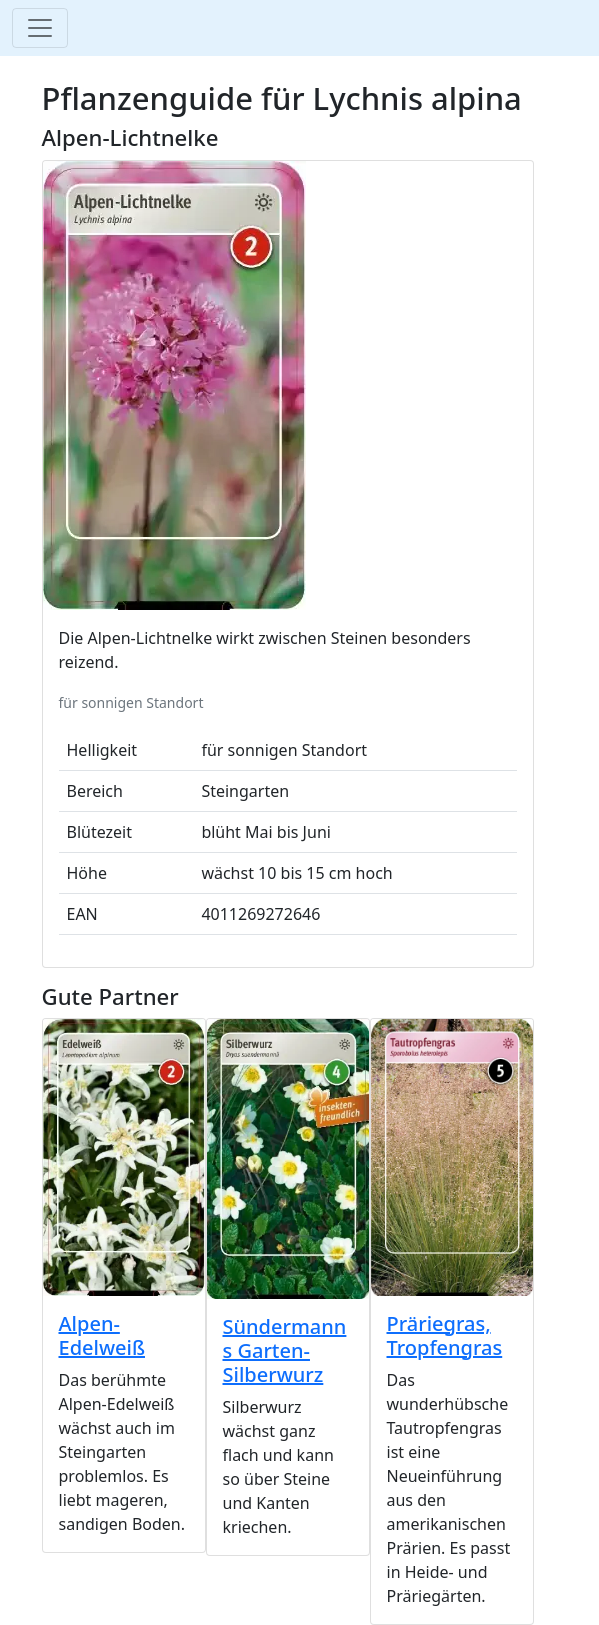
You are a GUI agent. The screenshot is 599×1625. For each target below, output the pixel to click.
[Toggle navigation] (40, 28)
